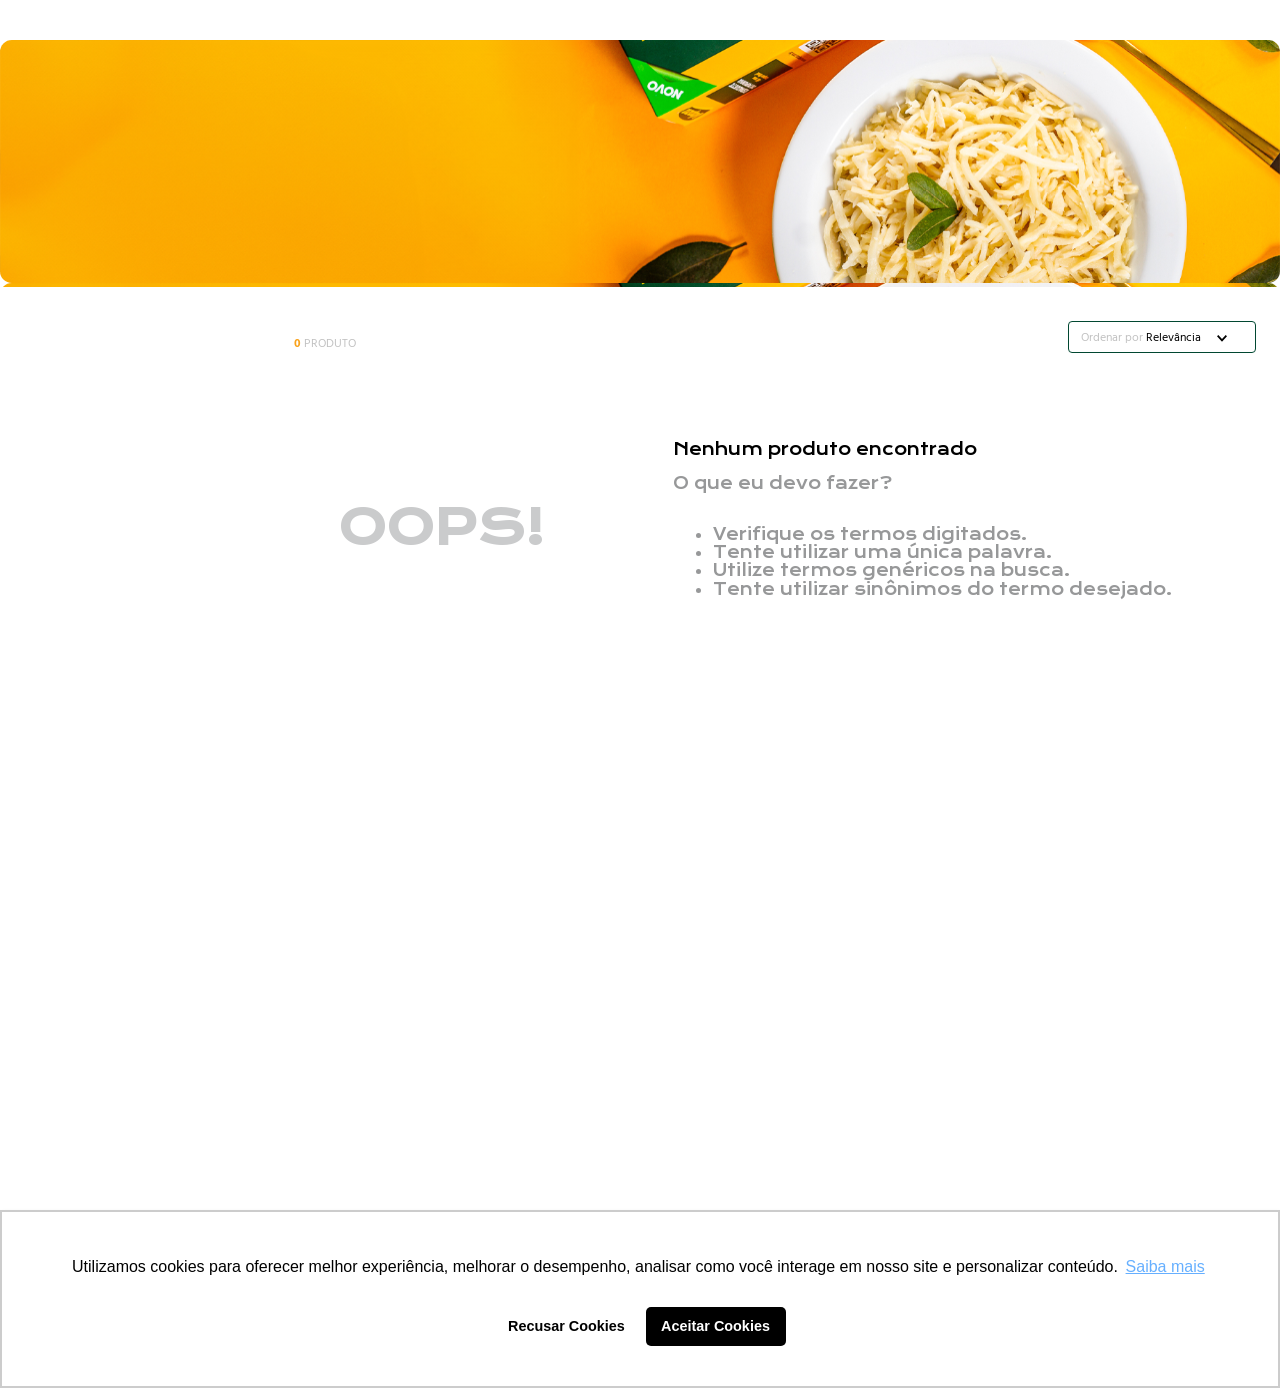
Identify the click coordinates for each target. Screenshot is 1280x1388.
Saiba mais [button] (1165, 1266)
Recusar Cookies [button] (566, 1326)
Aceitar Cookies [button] (715, 1326)
